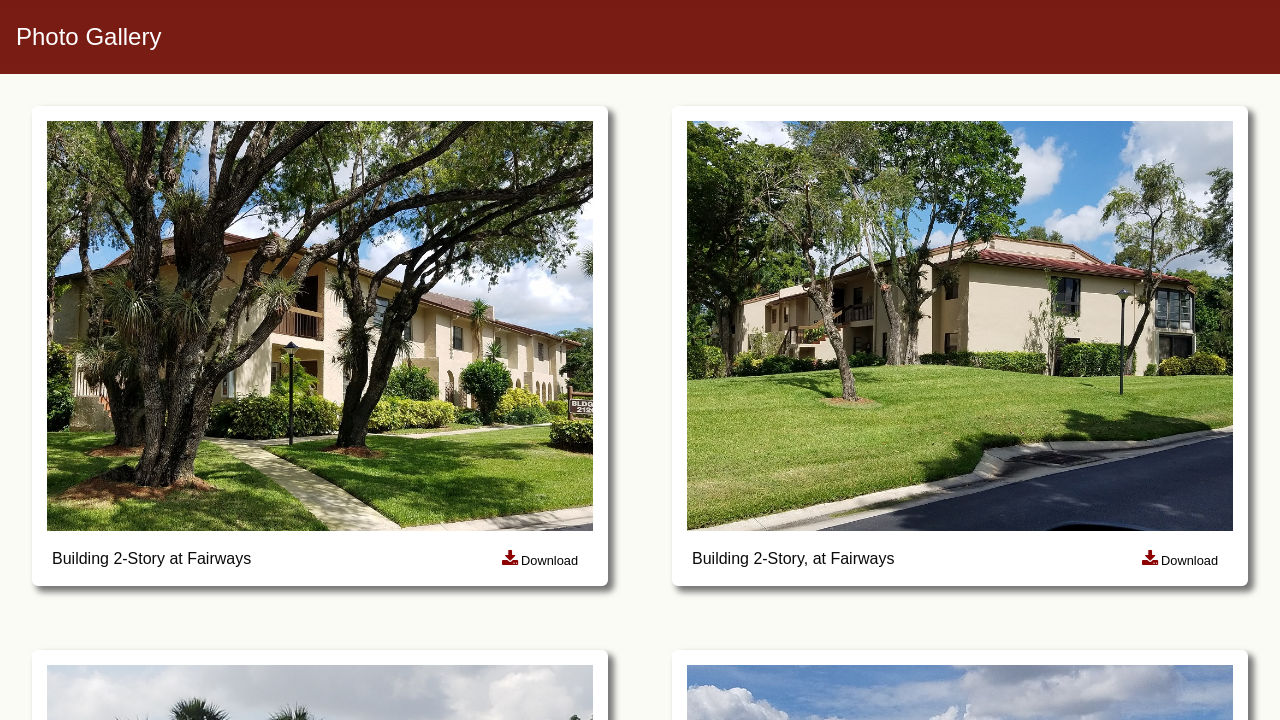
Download (540, 560)
